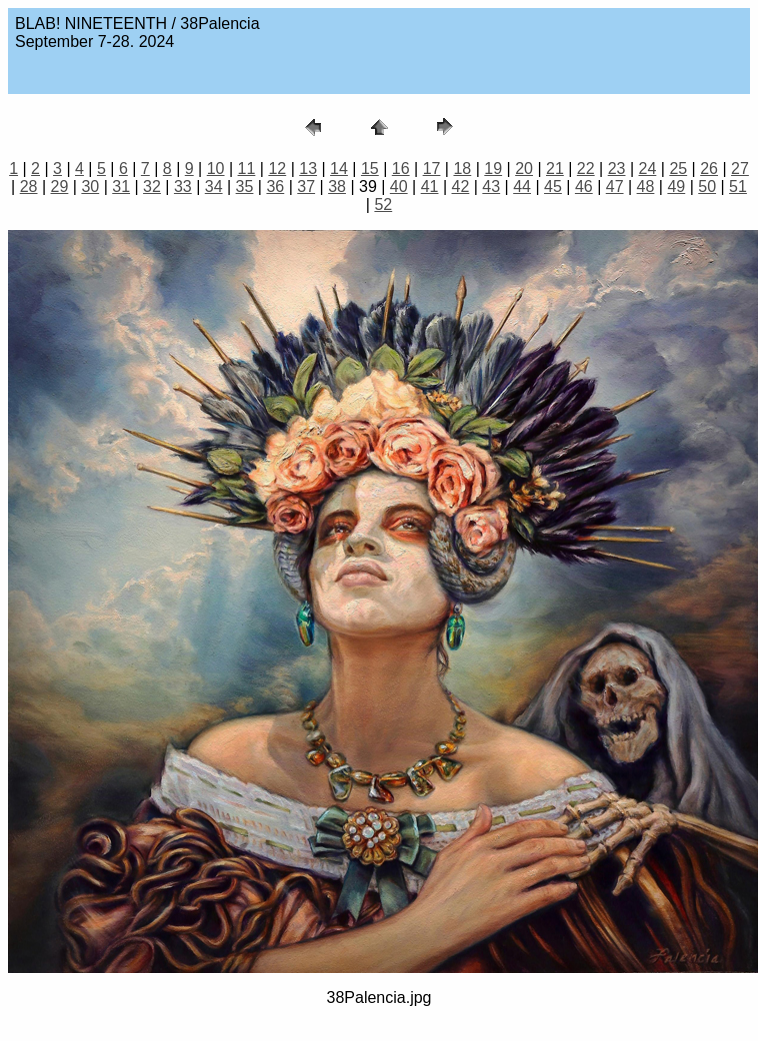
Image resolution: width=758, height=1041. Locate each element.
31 (121, 186)
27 (740, 168)
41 (430, 186)
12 (277, 168)
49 (676, 186)
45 (553, 186)
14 (339, 168)
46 (584, 186)
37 (306, 186)
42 (461, 186)
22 (586, 168)
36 (275, 186)
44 (522, 186)
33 (183, 186)
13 (308, 168)
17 (432, 168)
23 (617, 168)
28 (29, 186)
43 (491, 186)
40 (399, 186)
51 (738, 186)
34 (214, 186)
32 (152, 186)
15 (370, 168)
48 (646, 186)
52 (383, 204)
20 (524, 168)
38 (337, 186)
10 (216, 168)
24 (648, 168)
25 (678, 168)
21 (555, 168)
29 (60, 186)
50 (707, 186)
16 (401, 168)
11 (247, 168)
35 (245, 186)
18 (462, 168)
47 (615, 186)
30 (90, 186)
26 (709, 168)
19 (493, 168)
